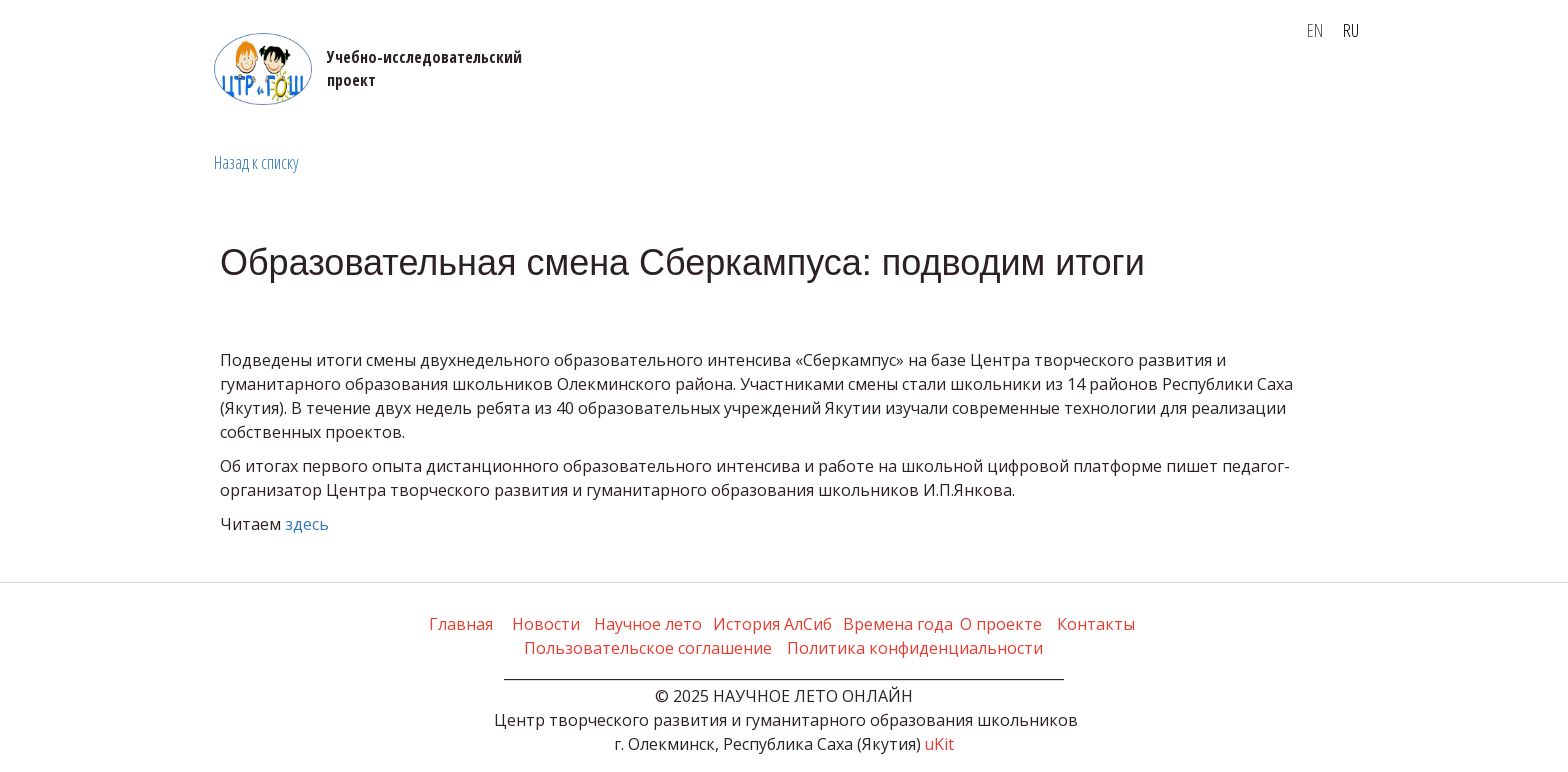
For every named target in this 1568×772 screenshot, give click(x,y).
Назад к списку (256, 162)
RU (1351, 30)
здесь (307, 524)
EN (1315, 30)
